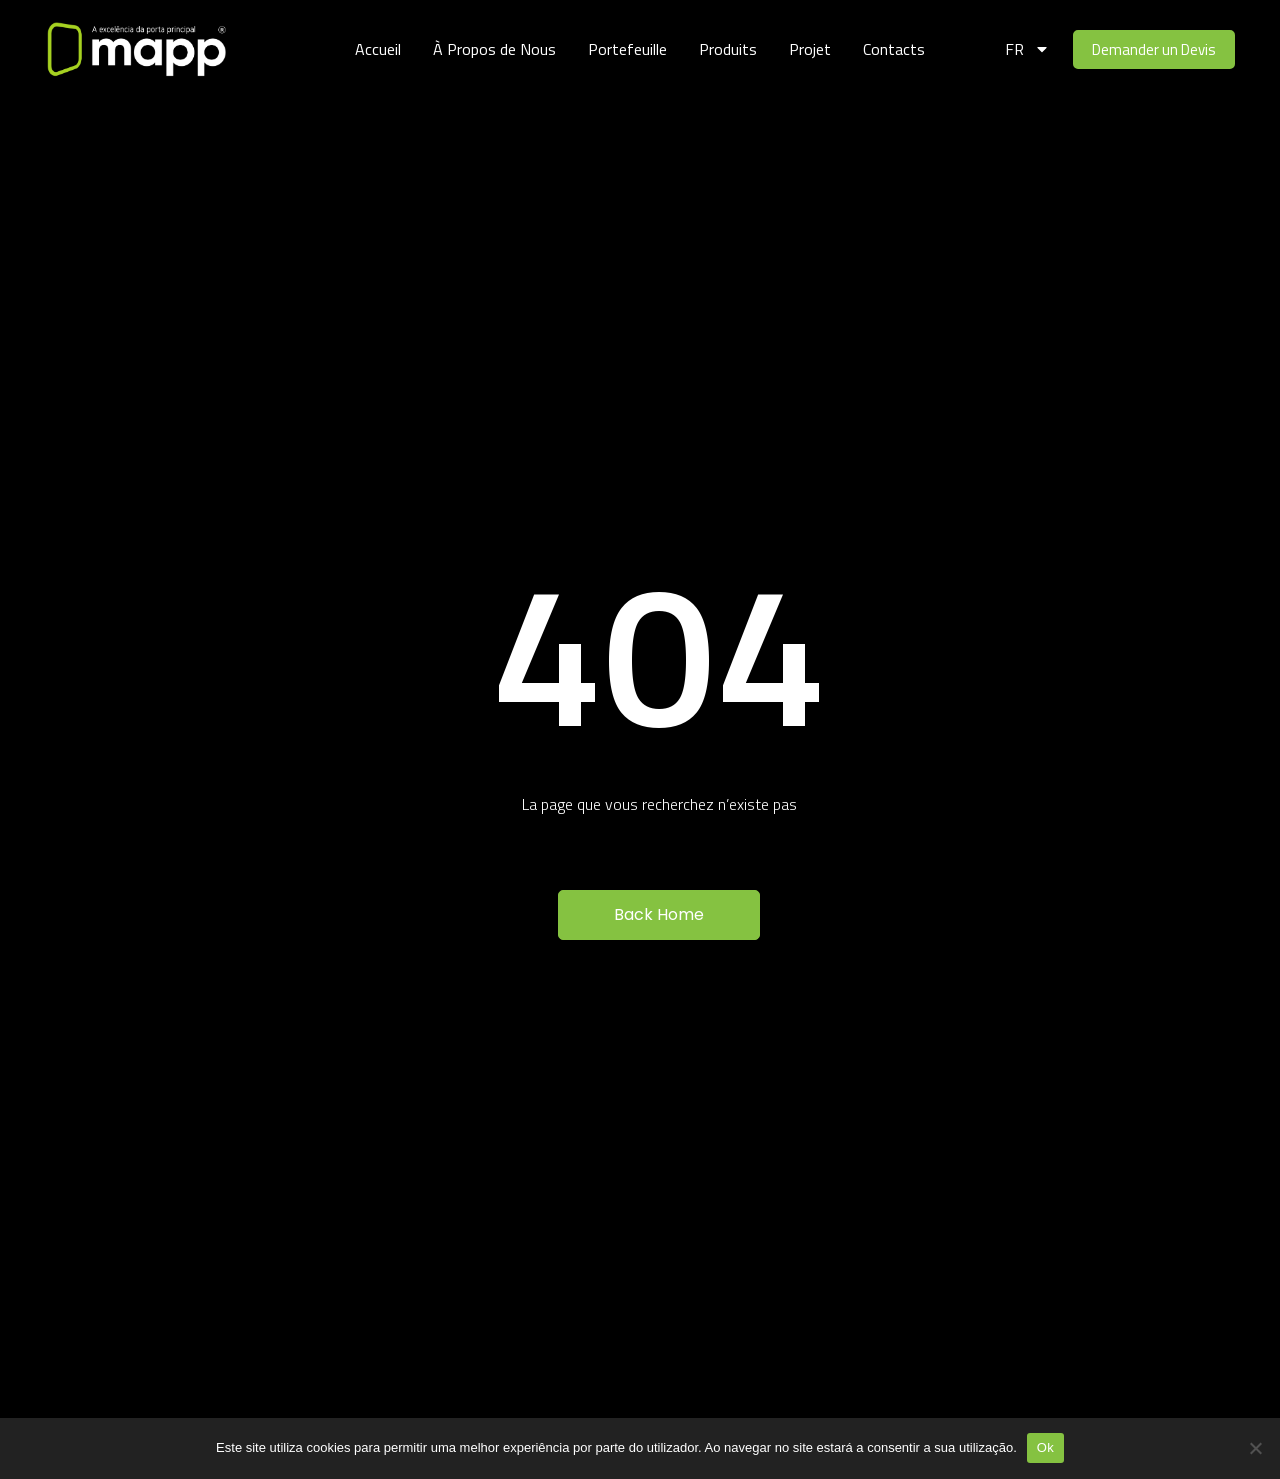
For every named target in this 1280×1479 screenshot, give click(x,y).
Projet (810, 49)
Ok (1045, 1447)
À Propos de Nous (494, 49)
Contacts (894, 49)
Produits (728, 49)
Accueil (378, 49)
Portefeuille (627, 49)
